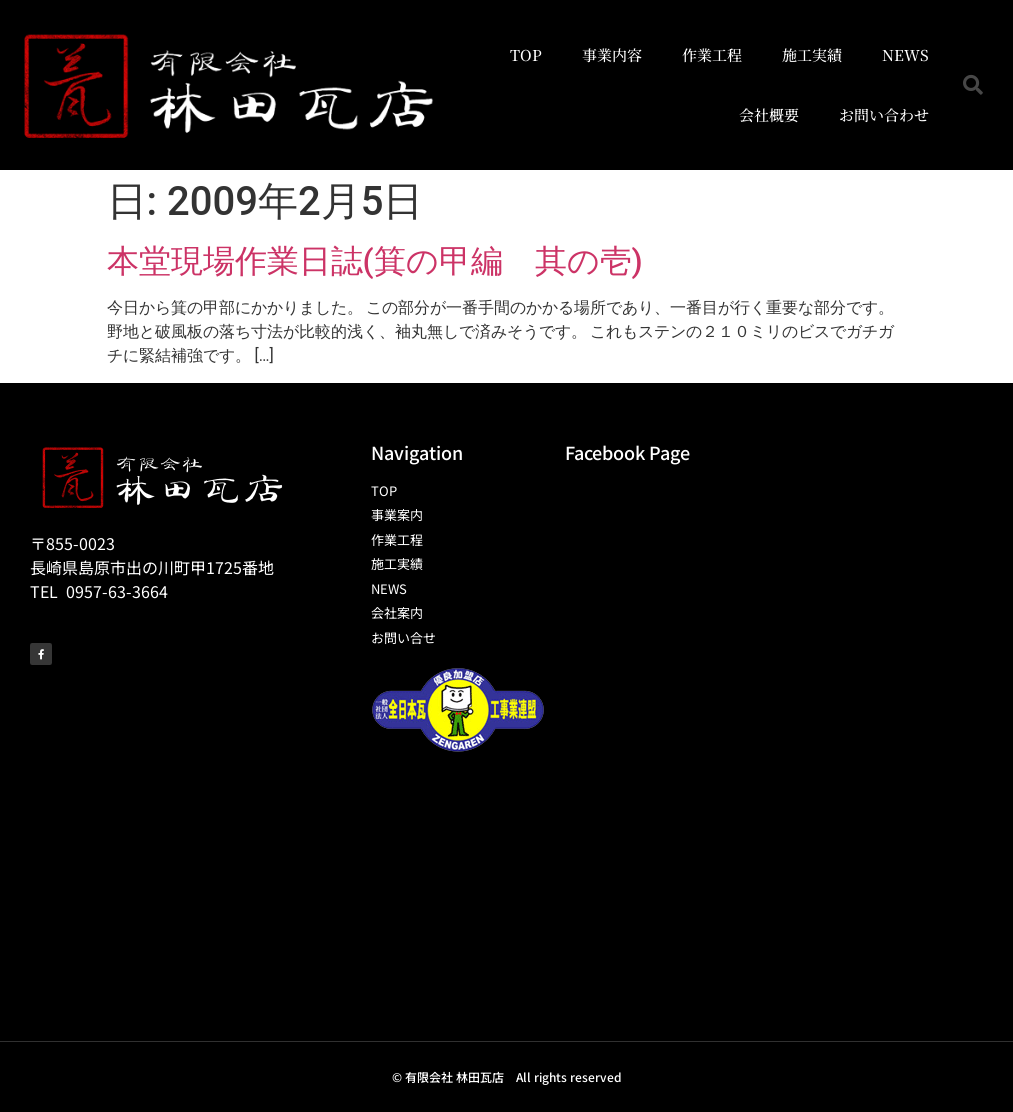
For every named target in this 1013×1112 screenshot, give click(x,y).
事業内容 (612, 54)
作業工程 (712, 54)
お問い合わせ (884, 114)
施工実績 (812, 54)
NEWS (905, 54)
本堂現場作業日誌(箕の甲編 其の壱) (375, 261)
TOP (526, 54)
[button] (973, 85)
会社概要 (769, 114)
